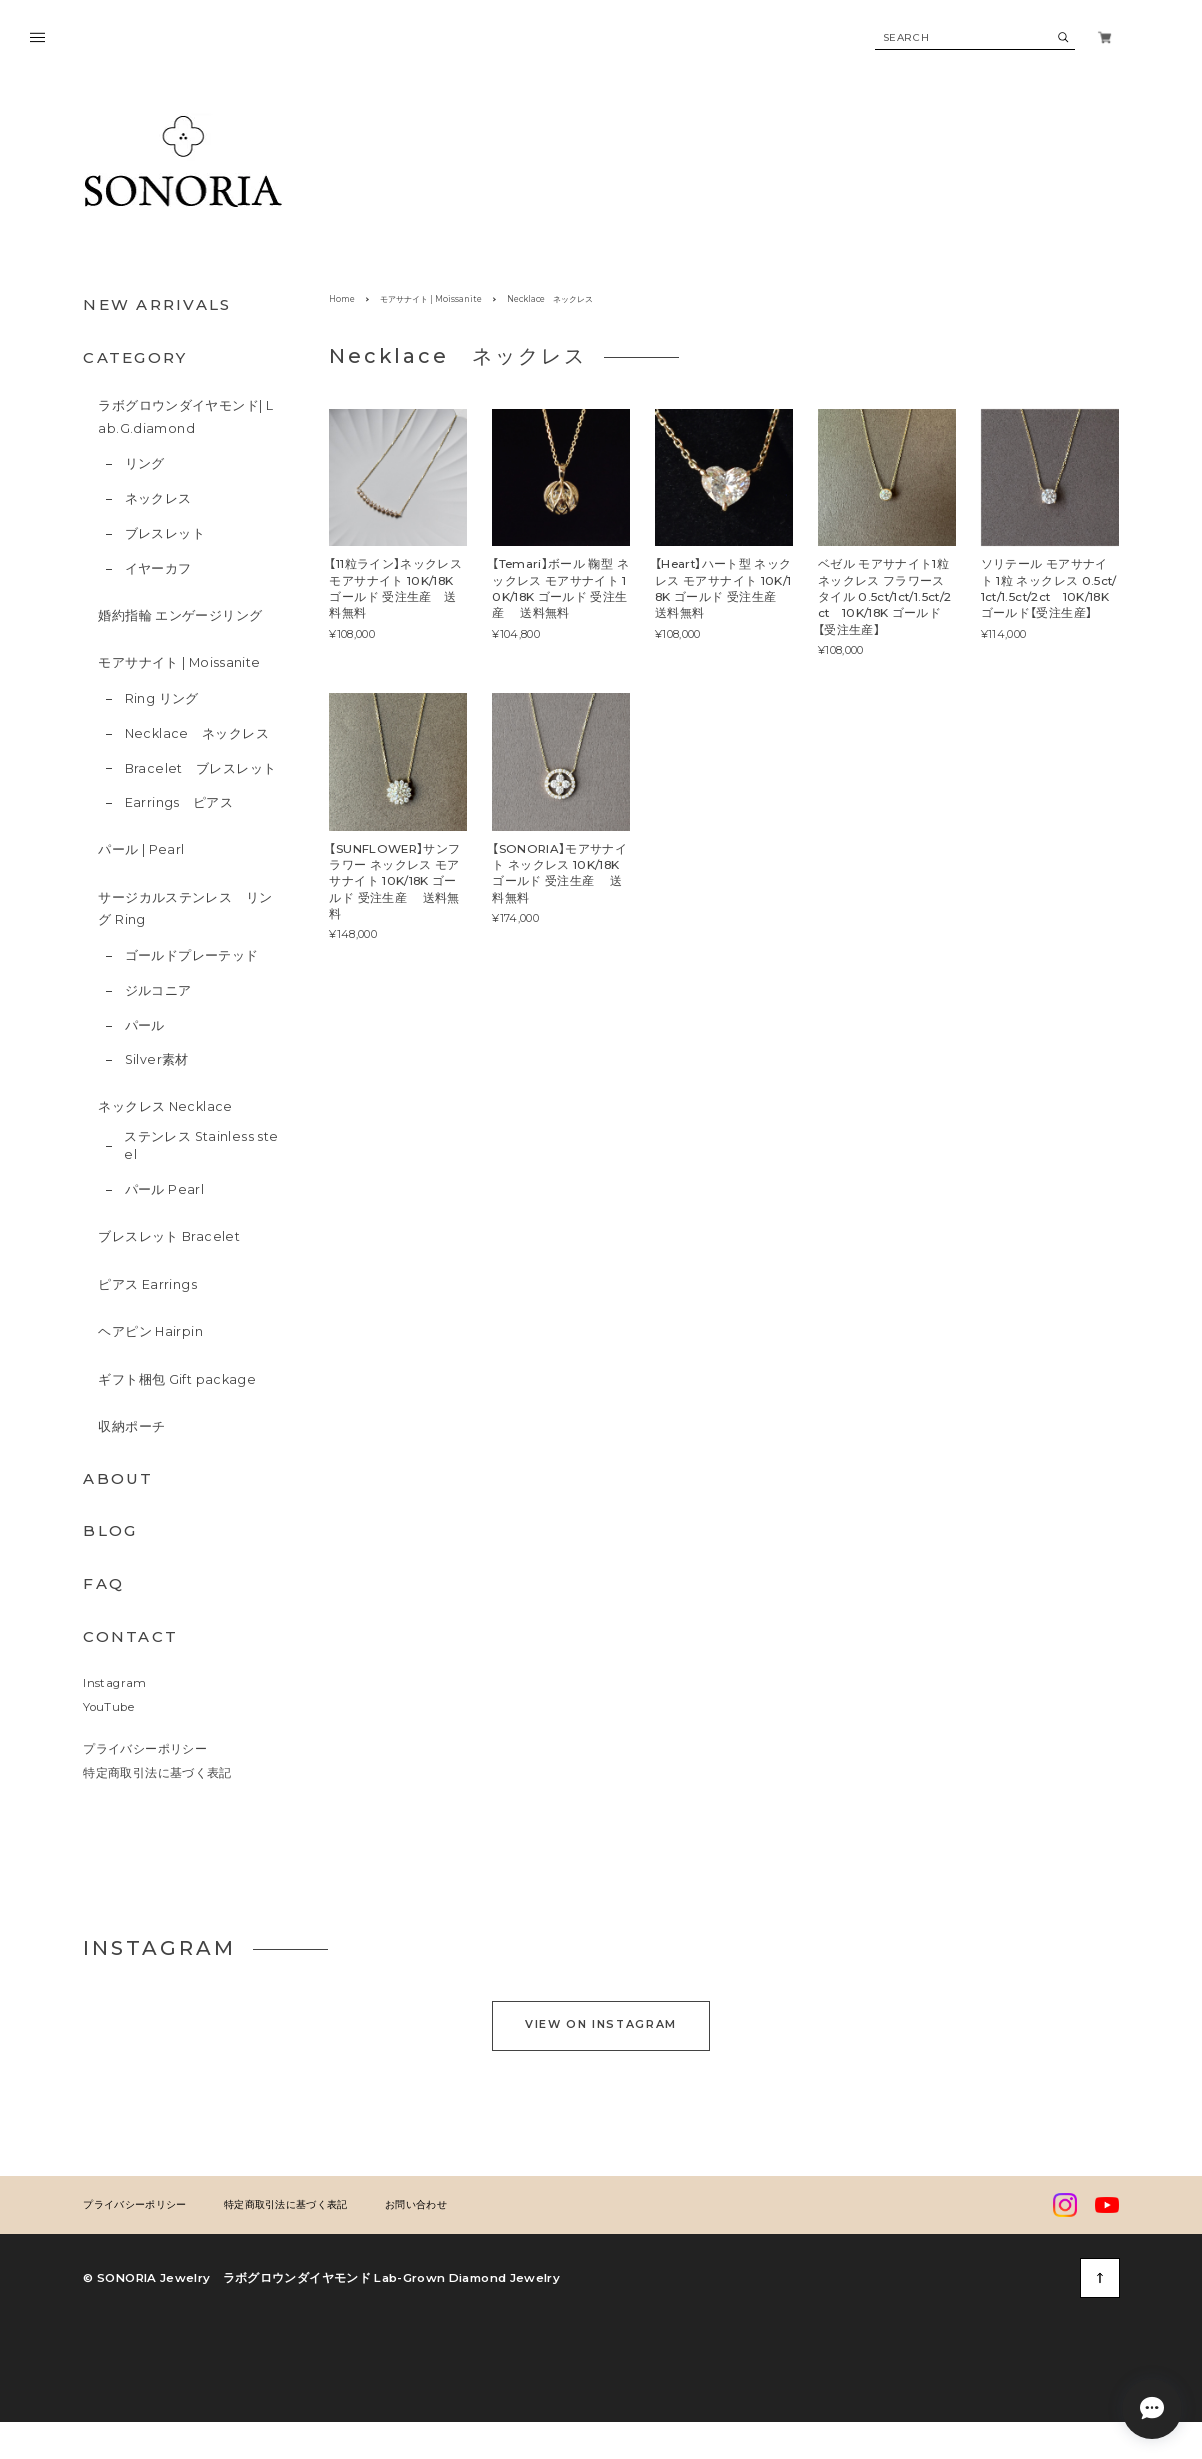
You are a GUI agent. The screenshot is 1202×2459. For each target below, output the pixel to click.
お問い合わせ (416, 2333)
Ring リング (162, 698)
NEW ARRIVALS (157, 304)
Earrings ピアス (179, 802)
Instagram (114, 1683)
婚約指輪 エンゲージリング (180, 615)
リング (145, 463)
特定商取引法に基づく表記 (157, 1773)
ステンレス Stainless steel (201, 1146)
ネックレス (158, 498)
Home (342, 299)
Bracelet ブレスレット (201, 768)
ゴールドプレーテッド (192, 955)
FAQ (103, 1583)
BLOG (110, 1530)
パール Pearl (164, 1189)
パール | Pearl (141, 849)
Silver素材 (157, 1059)
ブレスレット (165, 533)
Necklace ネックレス (197, 733)
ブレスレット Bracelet (169, 1236)
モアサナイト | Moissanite (179, 662)
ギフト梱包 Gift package (177, 1379)
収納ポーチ (131, 1426)
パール (145, 1025)
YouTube (108, 1707)
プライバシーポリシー (145, 1749)
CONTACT (130, 1636)
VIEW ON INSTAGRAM (601, 2152)
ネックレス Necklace (165, 1106)
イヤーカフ (158, 568)
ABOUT (118, 1478)
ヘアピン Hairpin (150, 1331)
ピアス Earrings (147, 1284)
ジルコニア (158, 990)
